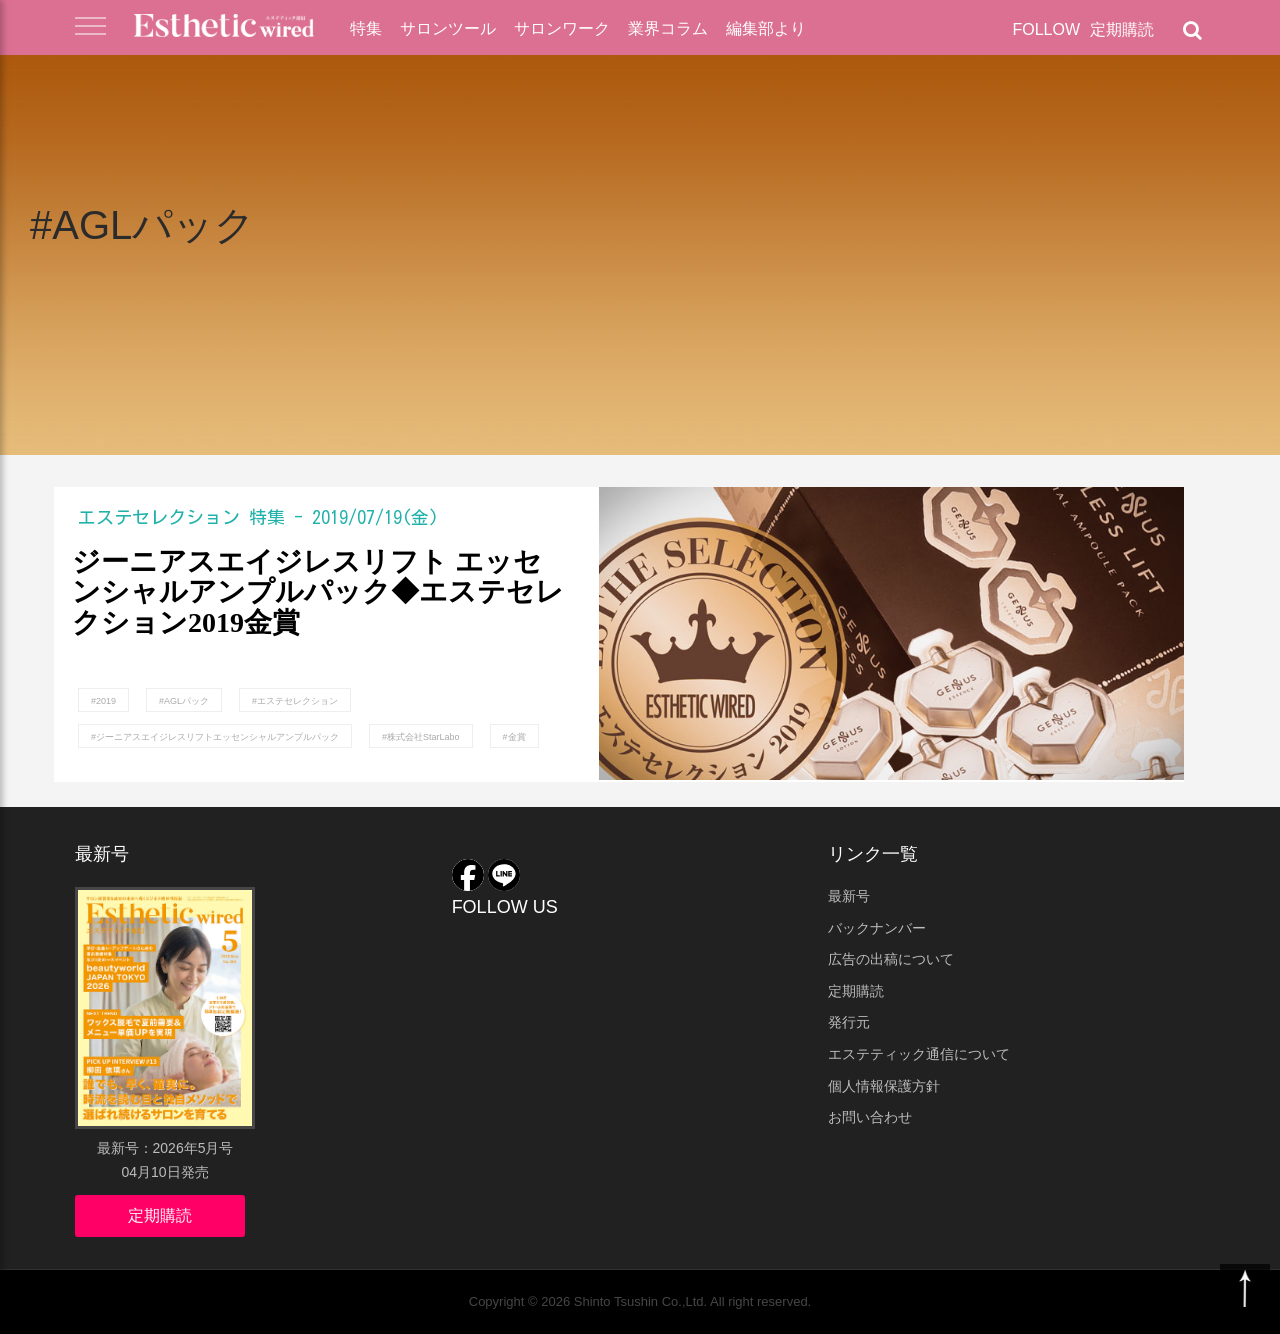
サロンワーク (562, 28)
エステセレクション (159, 517)
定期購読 (1122, 29)
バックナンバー (877, 928)
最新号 (849, 896)
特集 (366, 28)
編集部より (766, 28)
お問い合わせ (870, 1117)
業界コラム (668, 28)
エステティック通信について (919, 1054)
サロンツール (448, 28)
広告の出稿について (891, 959)
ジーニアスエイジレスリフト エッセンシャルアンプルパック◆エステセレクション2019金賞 (318, 593)
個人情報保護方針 (884, 1086)
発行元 (849, 1022)
